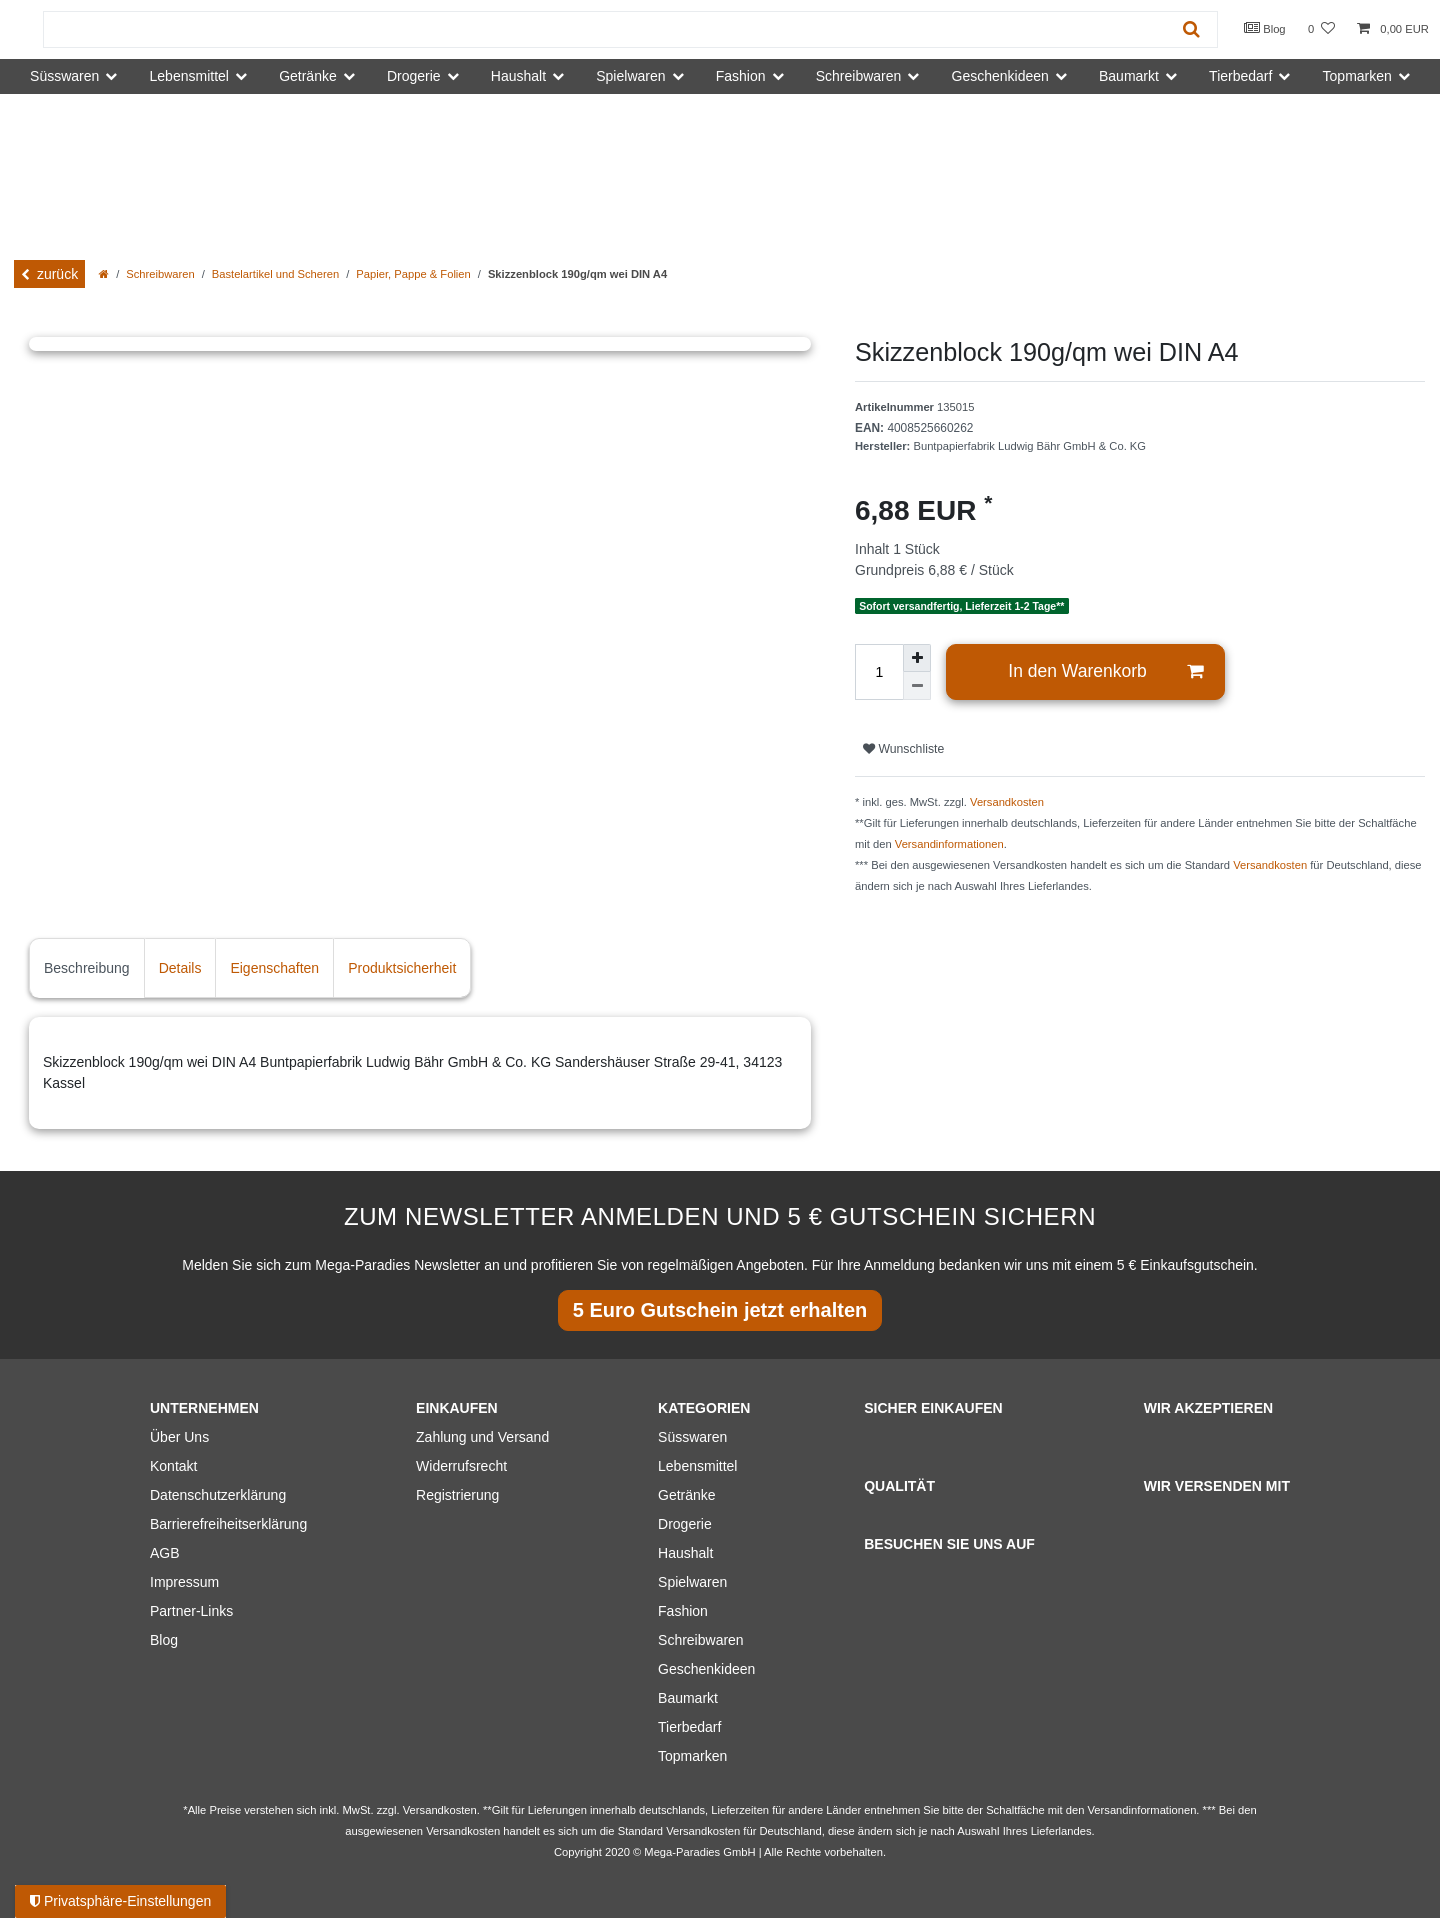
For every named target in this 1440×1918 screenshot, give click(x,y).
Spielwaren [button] (630, 76)
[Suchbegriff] (605, 29)
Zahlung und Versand (482, 1437)
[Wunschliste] (1321, 29)
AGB (165, 1553)
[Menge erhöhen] (917, 658)
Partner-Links (191, 1611)
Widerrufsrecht (461, 1466)
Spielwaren (692, 1582)
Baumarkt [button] (1129, 76)
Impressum (184, 1582)
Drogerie (685, 1524)
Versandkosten (1007, 802)
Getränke (687, 1495)
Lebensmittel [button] (189, 76)
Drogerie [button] (414, 76)
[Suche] (1191, 29)
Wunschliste (903, 749)
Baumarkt (688, 1698)
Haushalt (685, 1553)
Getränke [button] (308, 76)
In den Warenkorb (1105, 671)
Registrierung (457, 1495)
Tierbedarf (689, 1727)
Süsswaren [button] (64, 76)
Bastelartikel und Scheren (276, 274)
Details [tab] (180, 968)
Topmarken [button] (1357, 76)
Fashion (683, 1611)
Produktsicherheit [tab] (402, 968)
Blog (1265, 28)
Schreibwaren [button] (859, 76)
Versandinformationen (949, 844)
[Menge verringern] (917, 686)
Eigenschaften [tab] (274, 968)
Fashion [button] (741, 76)
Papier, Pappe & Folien (413, 274)
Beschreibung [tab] (87, 968)
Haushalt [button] (518, 76)
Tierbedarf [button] (1240, 76)
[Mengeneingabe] (879, 672)
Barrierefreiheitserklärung (228, 1524)
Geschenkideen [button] (1000, 76)
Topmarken (692, 1756)
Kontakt (173, 1466)
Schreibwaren (160, 274)
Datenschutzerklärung (218, 1495)
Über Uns (179, 1437)
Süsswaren (692, 1437)
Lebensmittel (697, 1466)
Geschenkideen (706, 1669)
